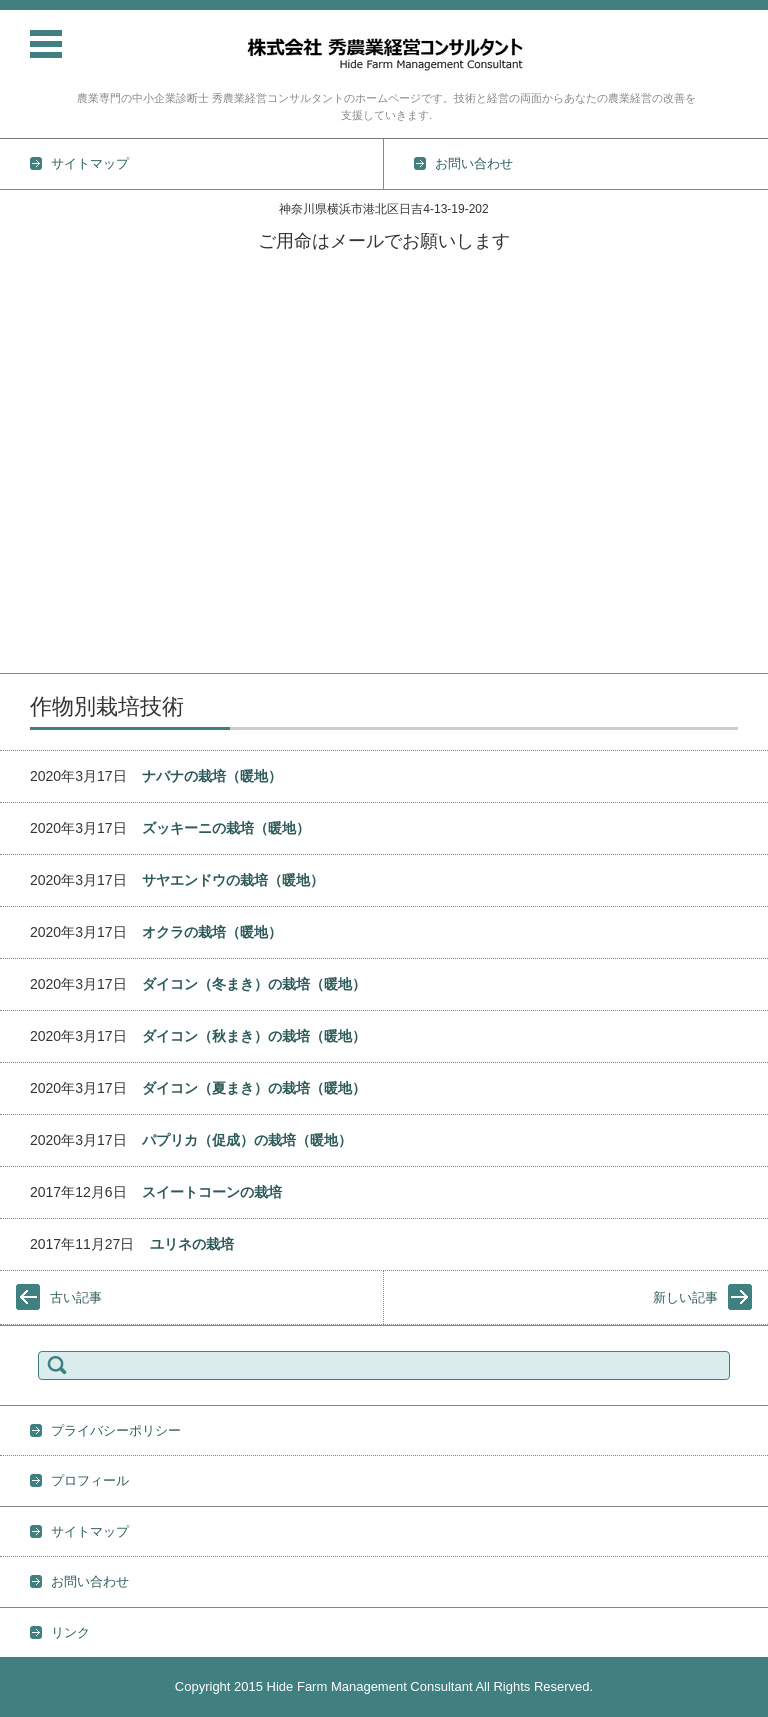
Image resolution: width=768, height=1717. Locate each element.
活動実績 (26, 321)
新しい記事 (685, 1297)
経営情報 (26, 607)
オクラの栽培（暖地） (212, 932)
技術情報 (26, 373)
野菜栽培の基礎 (45, 425)
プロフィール (39, 633)
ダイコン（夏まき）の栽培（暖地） (254, 1088)
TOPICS (24, 295)
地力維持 (26, 581)
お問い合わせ (39, 659)
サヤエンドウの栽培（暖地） (233, 880)
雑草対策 (26, 555)
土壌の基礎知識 (45, 451)
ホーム (19, 269)
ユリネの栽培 (192, 1244)
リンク (70, 1632)
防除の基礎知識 (45, 529)
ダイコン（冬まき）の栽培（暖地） (254, 984)
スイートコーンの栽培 (212, 1192)
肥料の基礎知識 (45, 503)
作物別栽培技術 (45, 399)
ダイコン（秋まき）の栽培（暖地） (254, 1036)
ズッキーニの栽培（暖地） (226, 828)
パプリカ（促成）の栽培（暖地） (247, 1140)
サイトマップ (90, 1531)
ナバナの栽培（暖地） (212, 776)
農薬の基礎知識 (45, 477)
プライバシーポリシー (116, 1430)
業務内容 (26, 347)
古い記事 (76, 1297)
